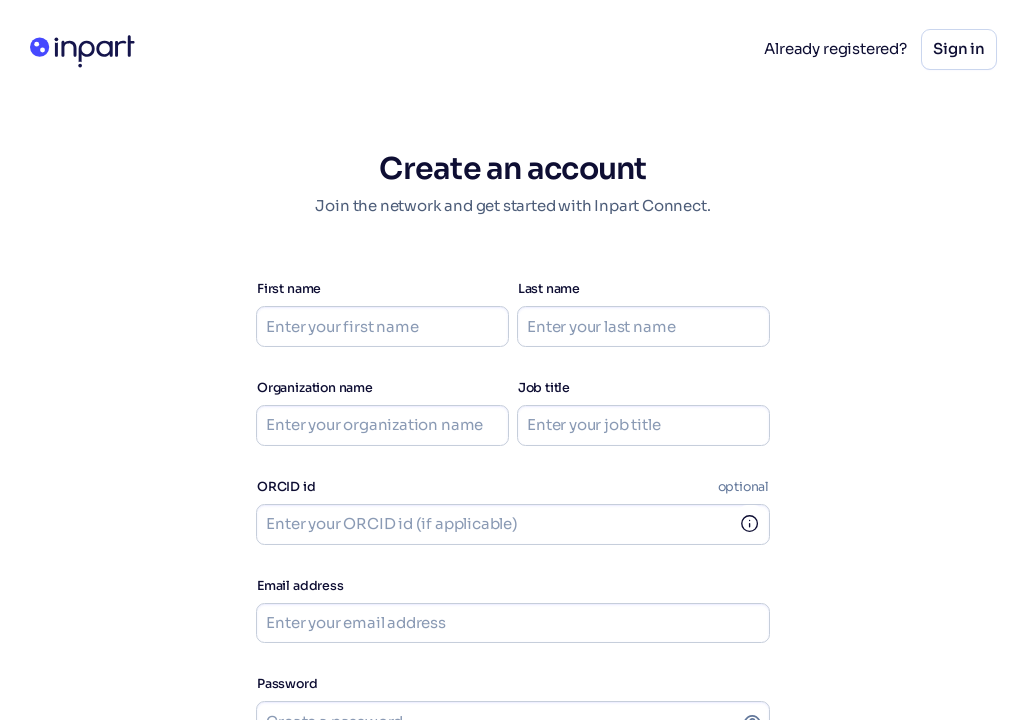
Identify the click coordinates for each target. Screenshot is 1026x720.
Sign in (959, 48)
